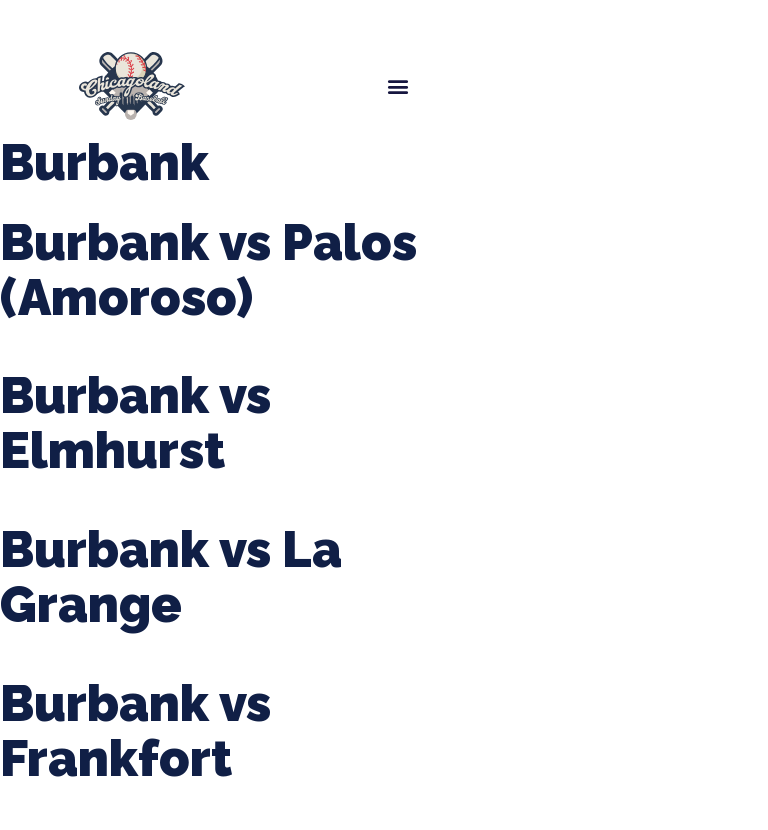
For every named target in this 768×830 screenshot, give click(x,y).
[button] (397, 85)
